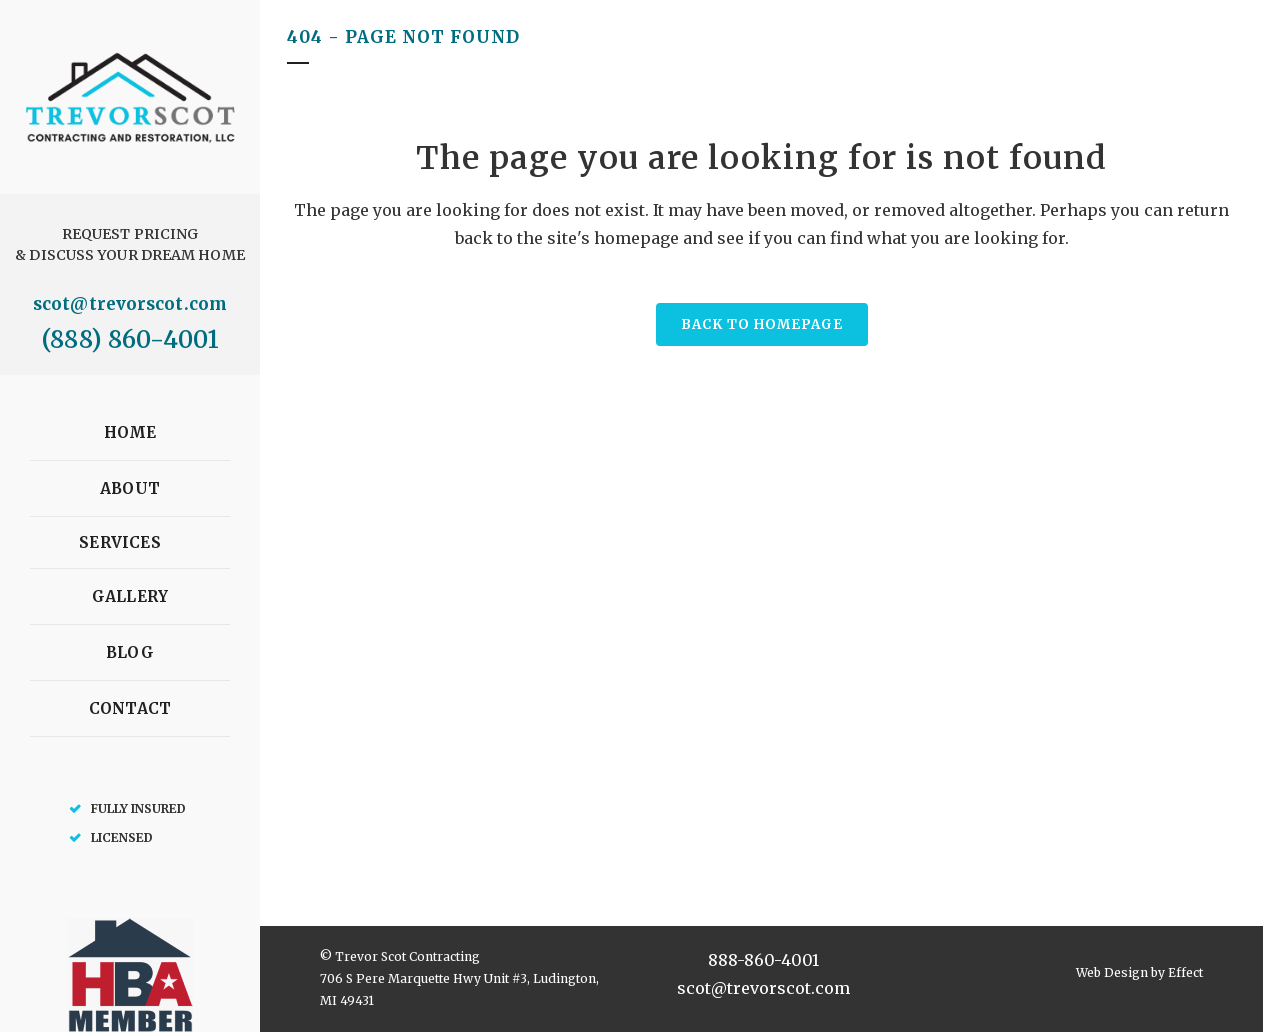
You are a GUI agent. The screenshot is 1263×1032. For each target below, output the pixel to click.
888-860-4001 (763, 960)
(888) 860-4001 (129, 339)
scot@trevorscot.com (130, 304)
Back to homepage (762, 324)
